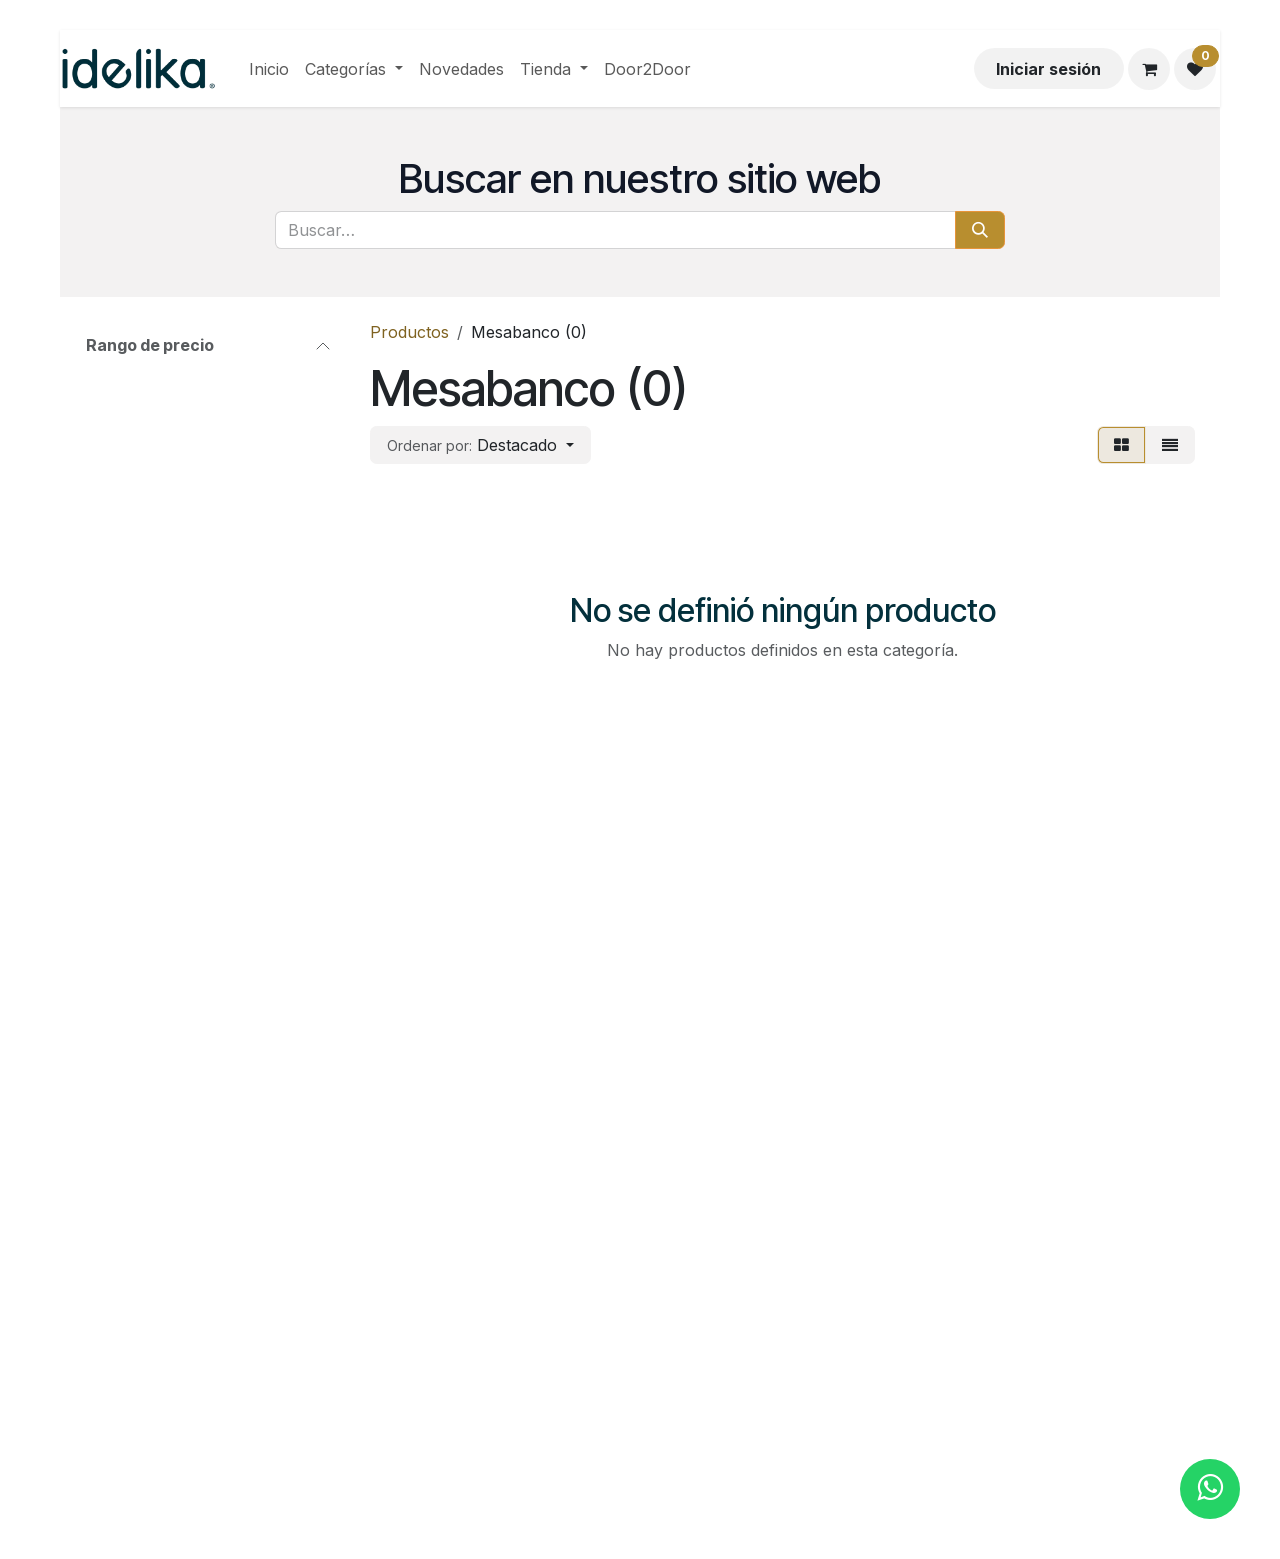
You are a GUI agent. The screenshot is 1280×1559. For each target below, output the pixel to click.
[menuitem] (269, 69)
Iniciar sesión (1048, 69)
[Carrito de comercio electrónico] (1149, 69)
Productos (409, 332)
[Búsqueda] (980, 230)
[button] (480, 445)
